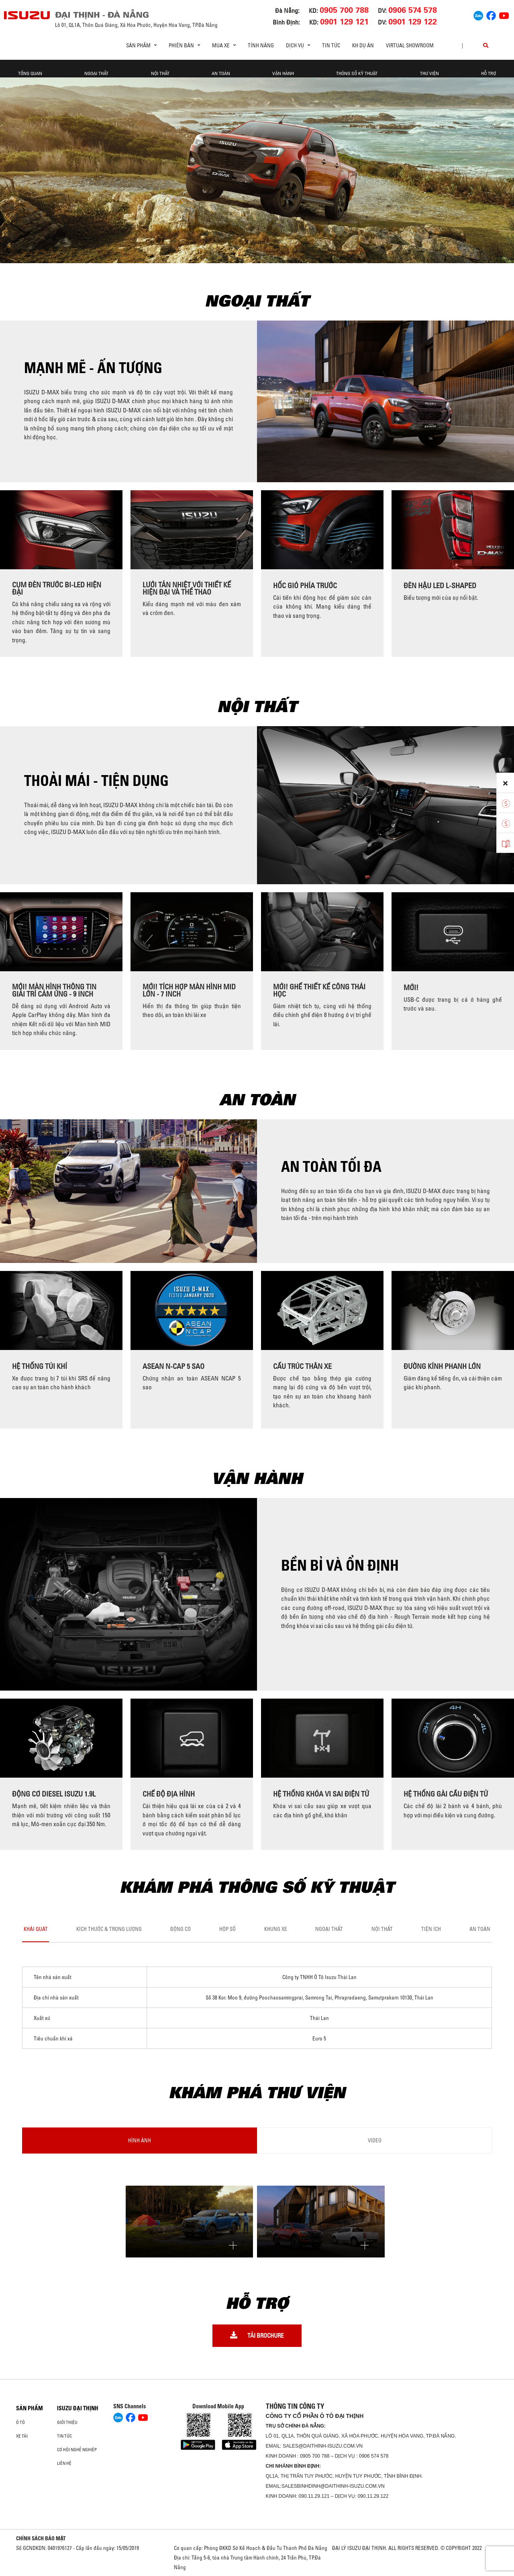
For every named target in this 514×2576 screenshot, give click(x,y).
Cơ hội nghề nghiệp (77, 2449)
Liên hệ (64, 2463)
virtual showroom (410, 45)
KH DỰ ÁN (363, 45)
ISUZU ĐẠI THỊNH (77, 2408)
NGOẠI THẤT (96, 69)
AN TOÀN (221, 69)
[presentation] (10, 573)
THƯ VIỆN (429, 69)
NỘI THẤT (160, 69)
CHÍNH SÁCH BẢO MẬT (41, 2538)
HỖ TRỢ (488, 69)
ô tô (20, 2422)
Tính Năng (261, 45)
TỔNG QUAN (30, 69)
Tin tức (331, 45)
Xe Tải (22, 2436)
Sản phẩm (29, 2408)
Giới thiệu (67, 2422)
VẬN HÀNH (283, 69)
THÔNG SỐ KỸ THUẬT (356, 69)
